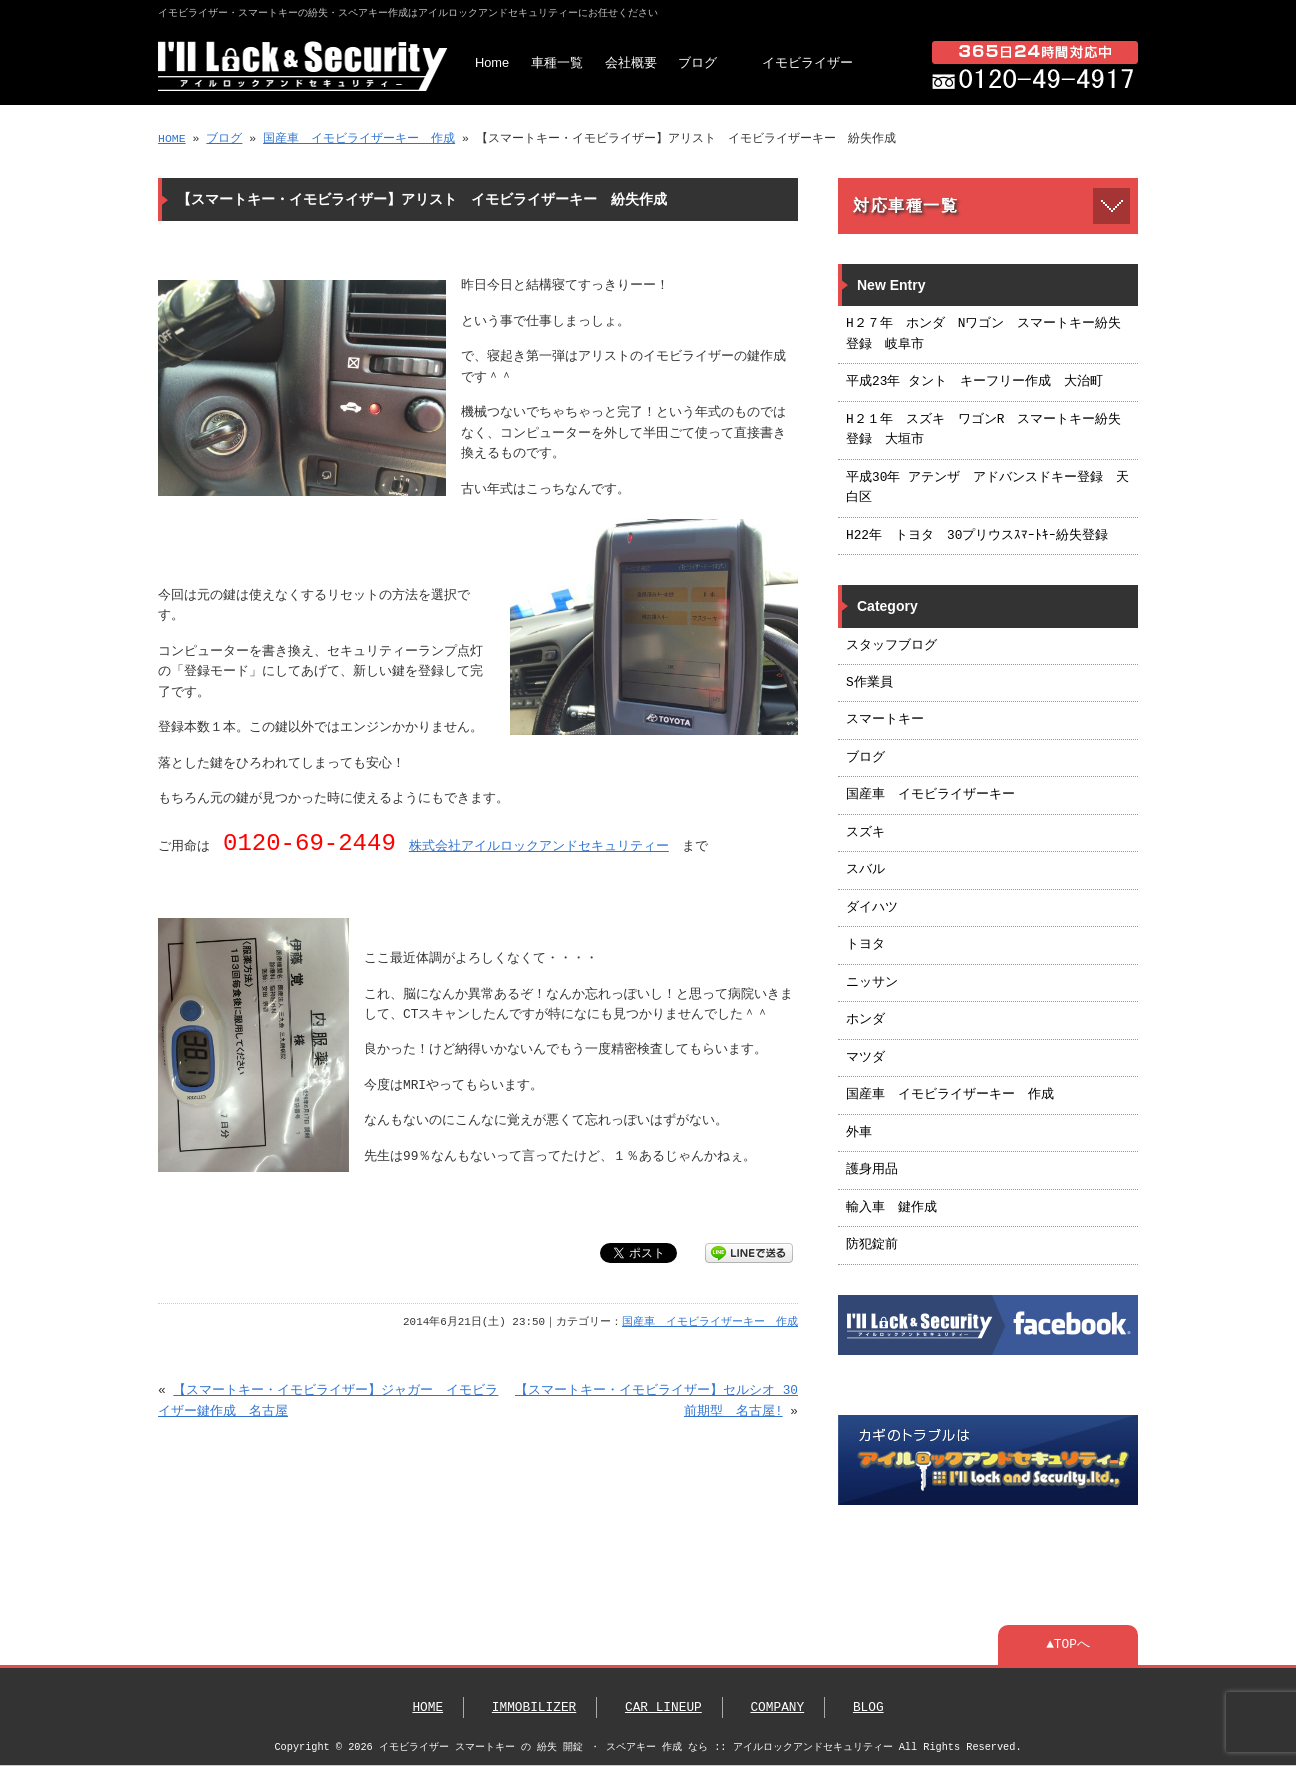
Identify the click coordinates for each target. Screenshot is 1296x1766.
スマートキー (885, 720)
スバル (865, 870)
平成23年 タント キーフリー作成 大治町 (974, 382)
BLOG (868, 1708)
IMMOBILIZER (534, 1708)
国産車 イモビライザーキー (930, 795)
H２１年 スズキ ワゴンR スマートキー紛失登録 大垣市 (983, 430)
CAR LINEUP (663, 1708)
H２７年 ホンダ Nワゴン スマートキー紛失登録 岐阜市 (983, 334)
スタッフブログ (891, 646)
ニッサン (872, 983)
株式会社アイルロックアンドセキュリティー (539, 848)
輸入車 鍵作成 (891, 1208)
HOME (172, 138)
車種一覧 (557, 62)
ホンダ (865, 1020)
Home (492, 62)
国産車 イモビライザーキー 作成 (359, 138)
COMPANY (777, 1708)
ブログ (697, 62)
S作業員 (869, 683)
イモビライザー (807, 62)
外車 (859, 1133)
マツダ (865, 1058)
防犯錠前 (872, 1245)
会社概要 (631, 62)
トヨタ (865, 945)
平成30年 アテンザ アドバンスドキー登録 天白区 (987, 488)
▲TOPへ (1068, 1645)
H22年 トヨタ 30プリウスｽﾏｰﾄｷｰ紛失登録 (977, 536)
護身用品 (872, 1170)
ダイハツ (872, 908)
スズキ (865, 833)
